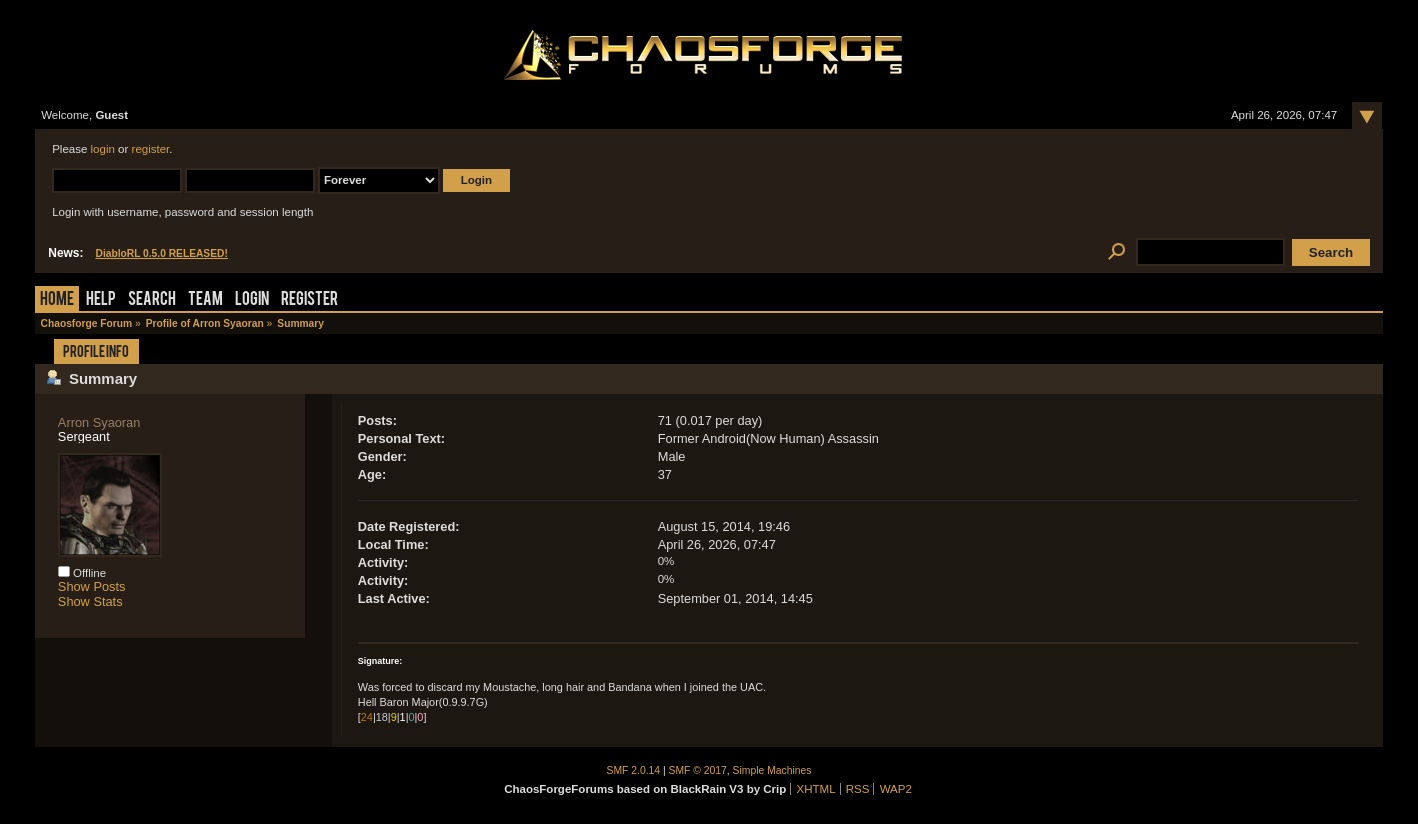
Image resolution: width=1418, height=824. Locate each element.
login (103, 149)
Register (309, 300)
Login (252, 300)
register (151, 149)
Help (101, 300)
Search (152, 300)
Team (205, 300)
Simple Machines (772, 770)
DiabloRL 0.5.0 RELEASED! (161, 253)
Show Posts (92, 586)
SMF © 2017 (698, 770)
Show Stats (90, 601)
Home (57, 300)
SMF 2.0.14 (634, 770)
